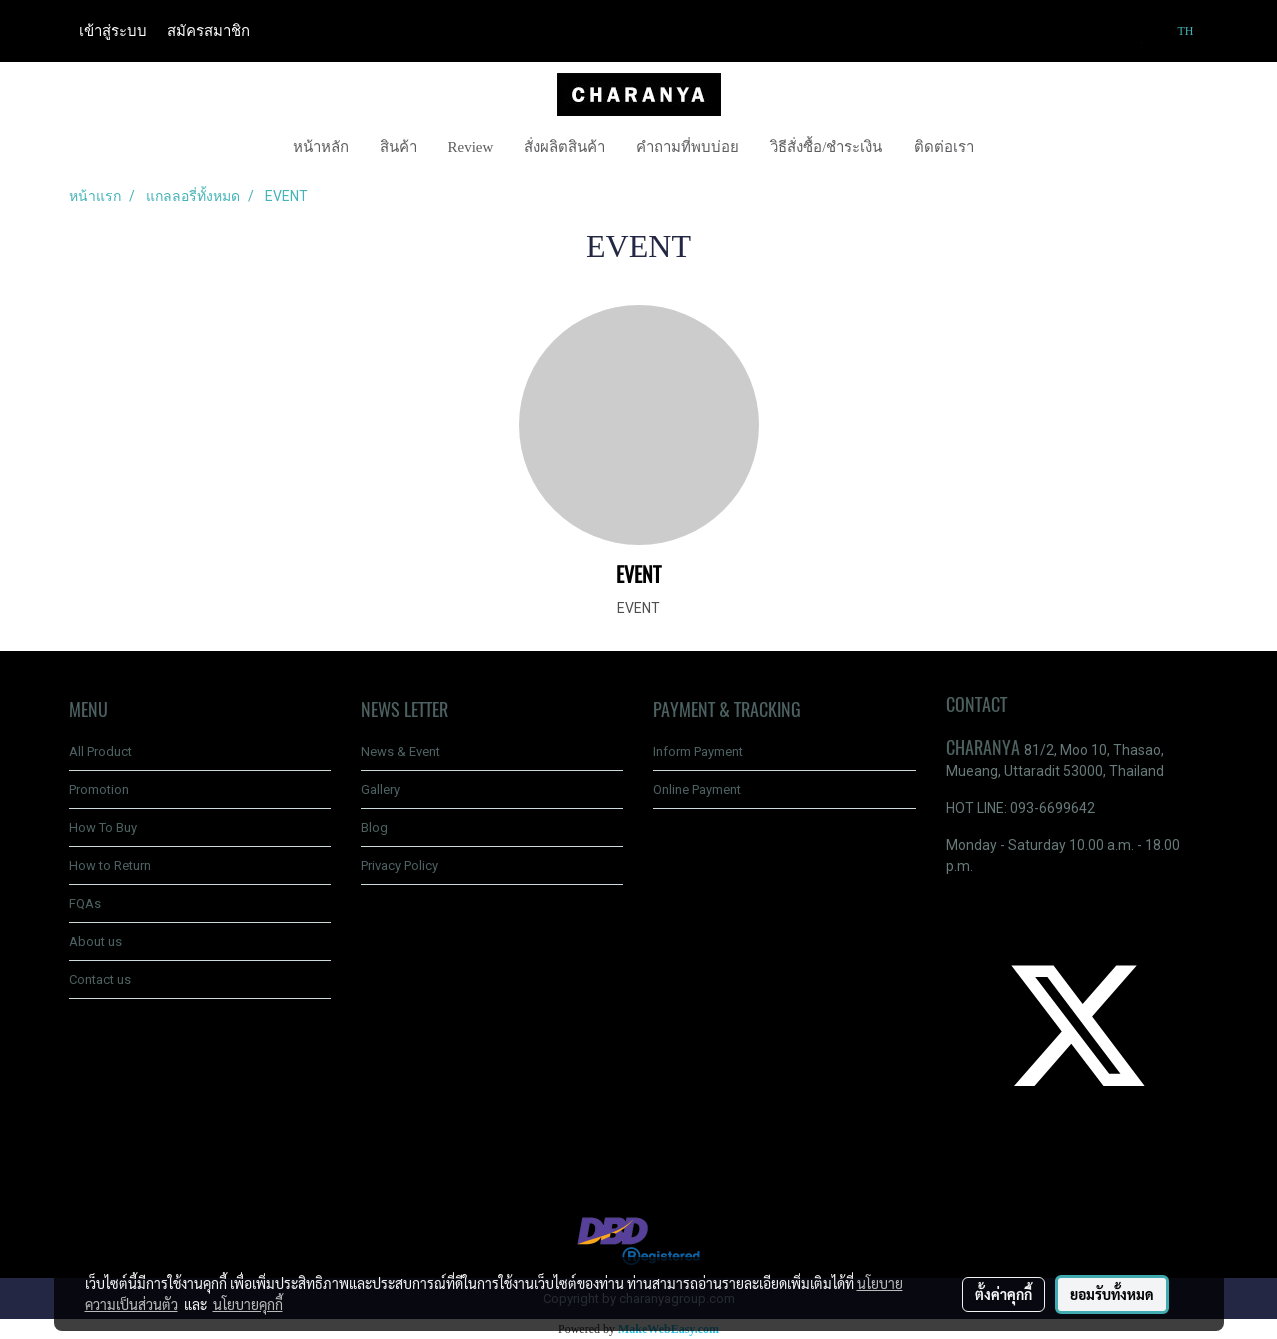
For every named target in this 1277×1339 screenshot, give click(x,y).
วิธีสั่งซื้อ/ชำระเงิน (826, 147)
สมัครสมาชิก (208, 31)
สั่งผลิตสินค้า (564, 147)
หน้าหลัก (321, 147)
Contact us (100, 979)
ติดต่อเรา (944, 147)
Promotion (99, 789)
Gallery (380, 789)
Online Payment (697, 789)
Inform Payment (698, 751)
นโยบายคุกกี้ (248, 1304)
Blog (374, 827)
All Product (100, 751)
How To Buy (103, 827)
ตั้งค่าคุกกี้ (1003, 1294)
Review (471, 147)
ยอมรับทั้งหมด (1112, 1294)
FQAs (85, 903)
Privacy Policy (399, 865)
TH (1176, 31)
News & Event (400, 751)
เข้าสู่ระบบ (113, 31)
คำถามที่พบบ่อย (687, 147)
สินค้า (398, 147)
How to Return (110, 865)
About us (95, 941)
